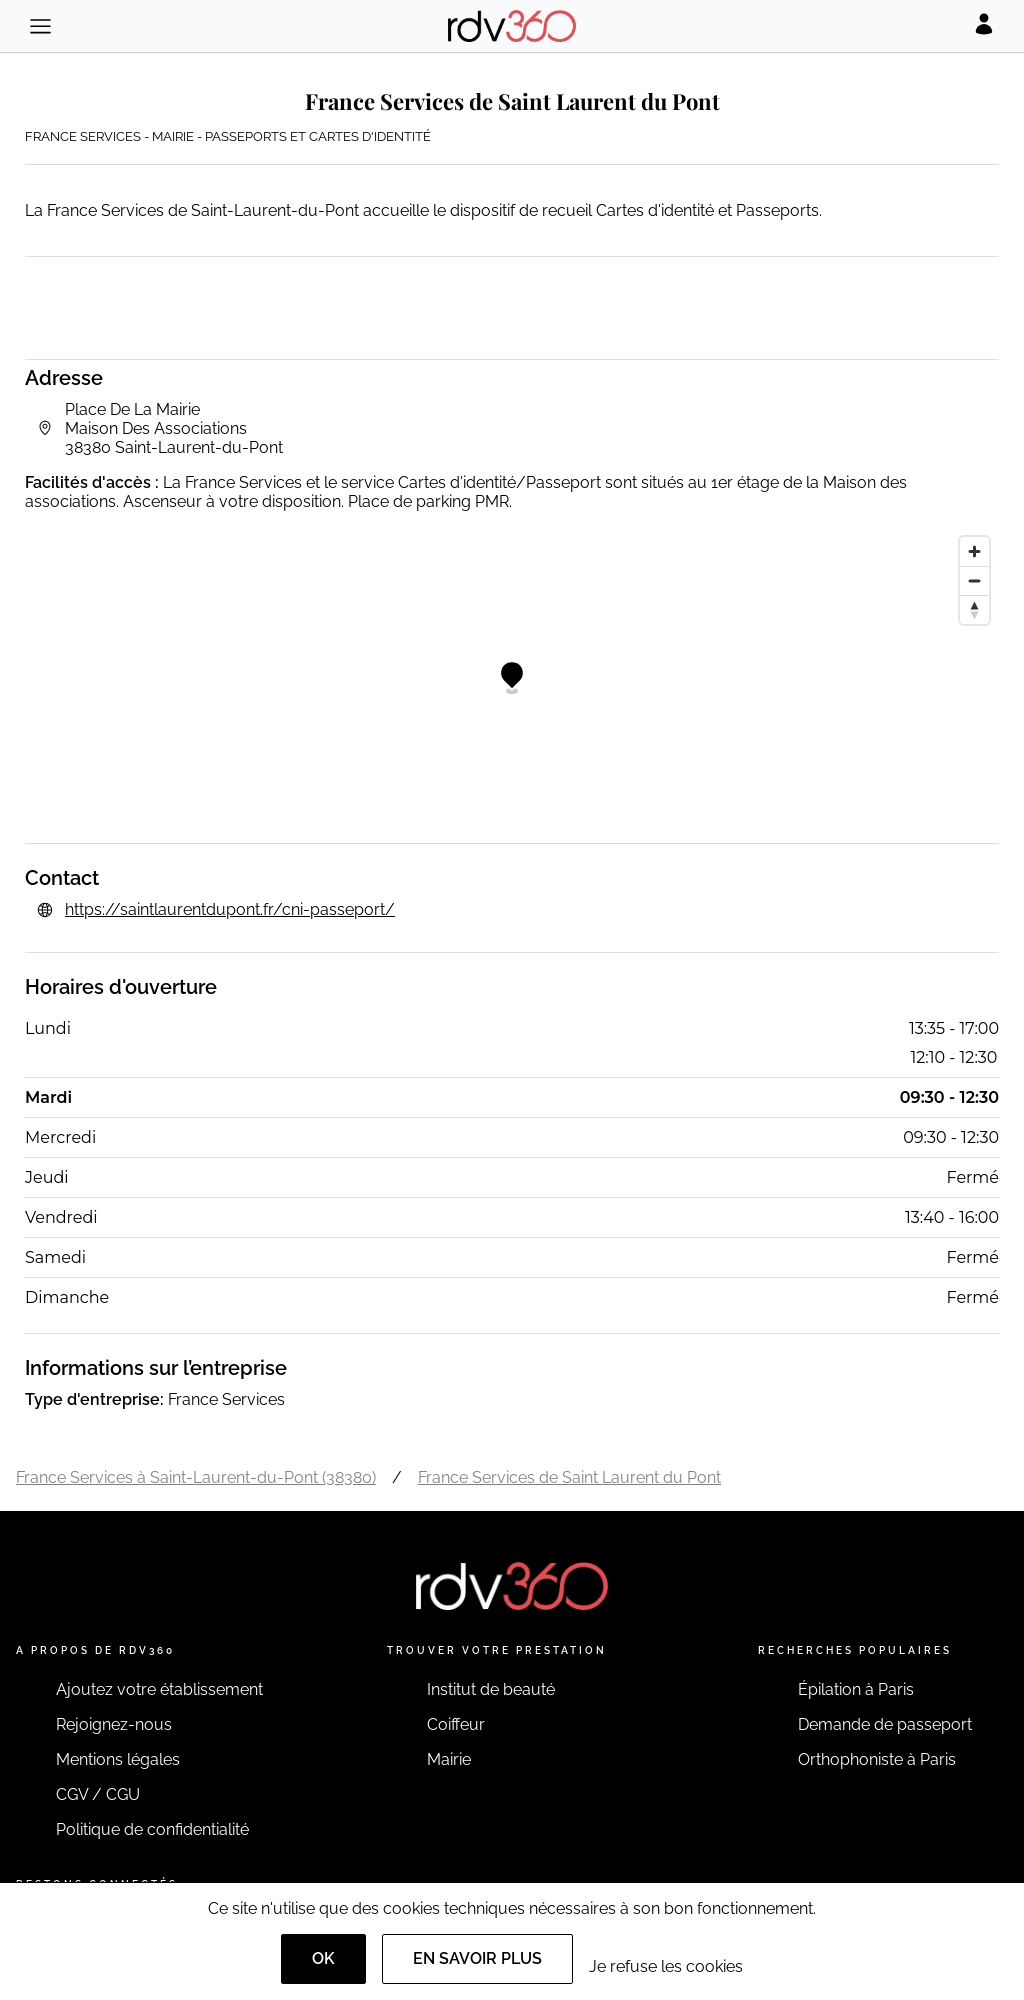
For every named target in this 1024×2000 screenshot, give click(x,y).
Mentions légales (118, 1759)
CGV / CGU (98, 1794)
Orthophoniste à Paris (877, 1759)
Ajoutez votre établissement (159, 1689)
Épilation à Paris (856, 1689)
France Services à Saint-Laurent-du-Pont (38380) (196, 1477)
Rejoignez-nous (114, 1724)
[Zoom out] (974, 580)
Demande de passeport (885, 1724)
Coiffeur (456, 1724)
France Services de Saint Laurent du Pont (569, 1477)
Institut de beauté (491, 1689)
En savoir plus (477, 1958)
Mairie (449, 1759)
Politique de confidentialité (152, 1829)
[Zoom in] (974, 551)
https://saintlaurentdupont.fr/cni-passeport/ (230, 909)
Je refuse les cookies (666, 1966)
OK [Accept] (323, 1958)
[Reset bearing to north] (974, 609)
